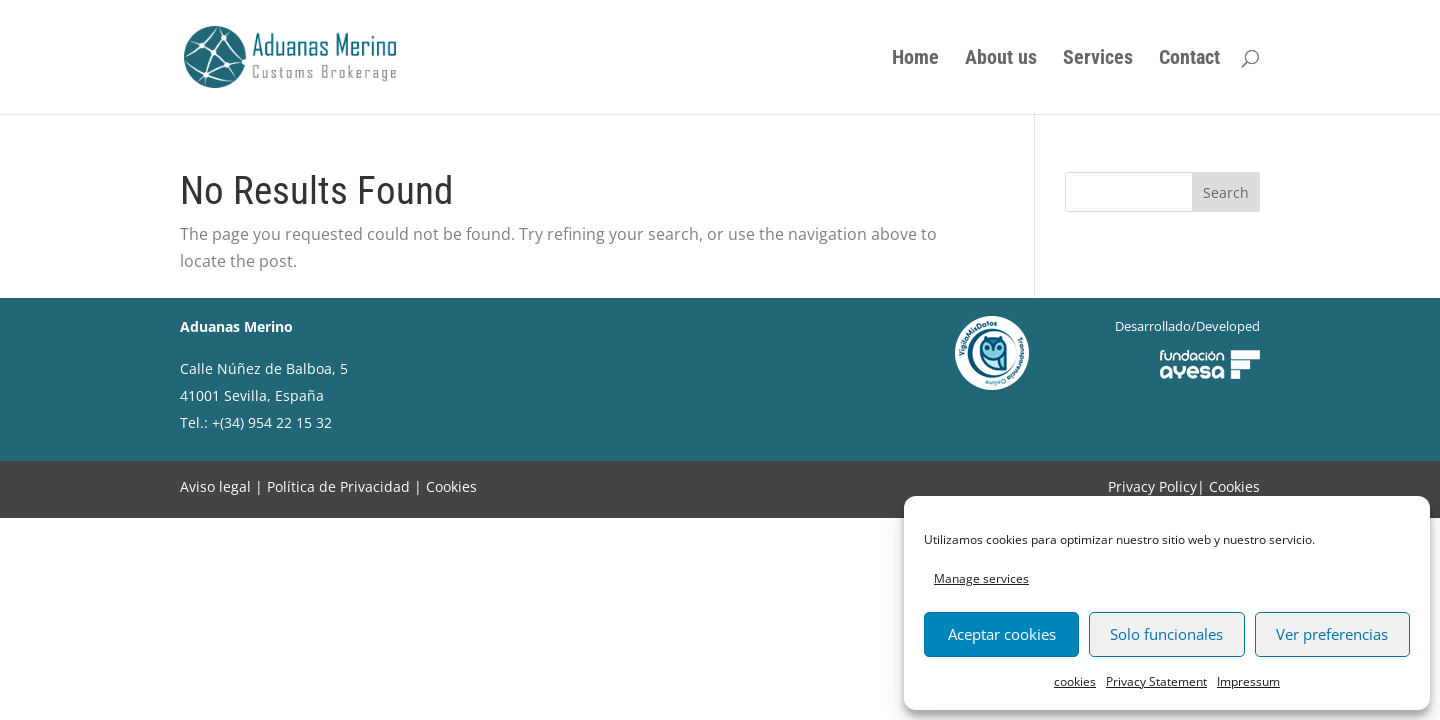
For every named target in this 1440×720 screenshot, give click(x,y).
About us (1001, 59)
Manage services (981, 578)
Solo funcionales (1166, 634)
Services (1098, 59)
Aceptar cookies (1002, 634)
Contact (1189, 59)
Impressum (1248, 681)
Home (915, 59)
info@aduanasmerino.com (268, 449)
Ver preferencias (1332, 634)
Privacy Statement (1156, 681)
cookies (1075, 681)
